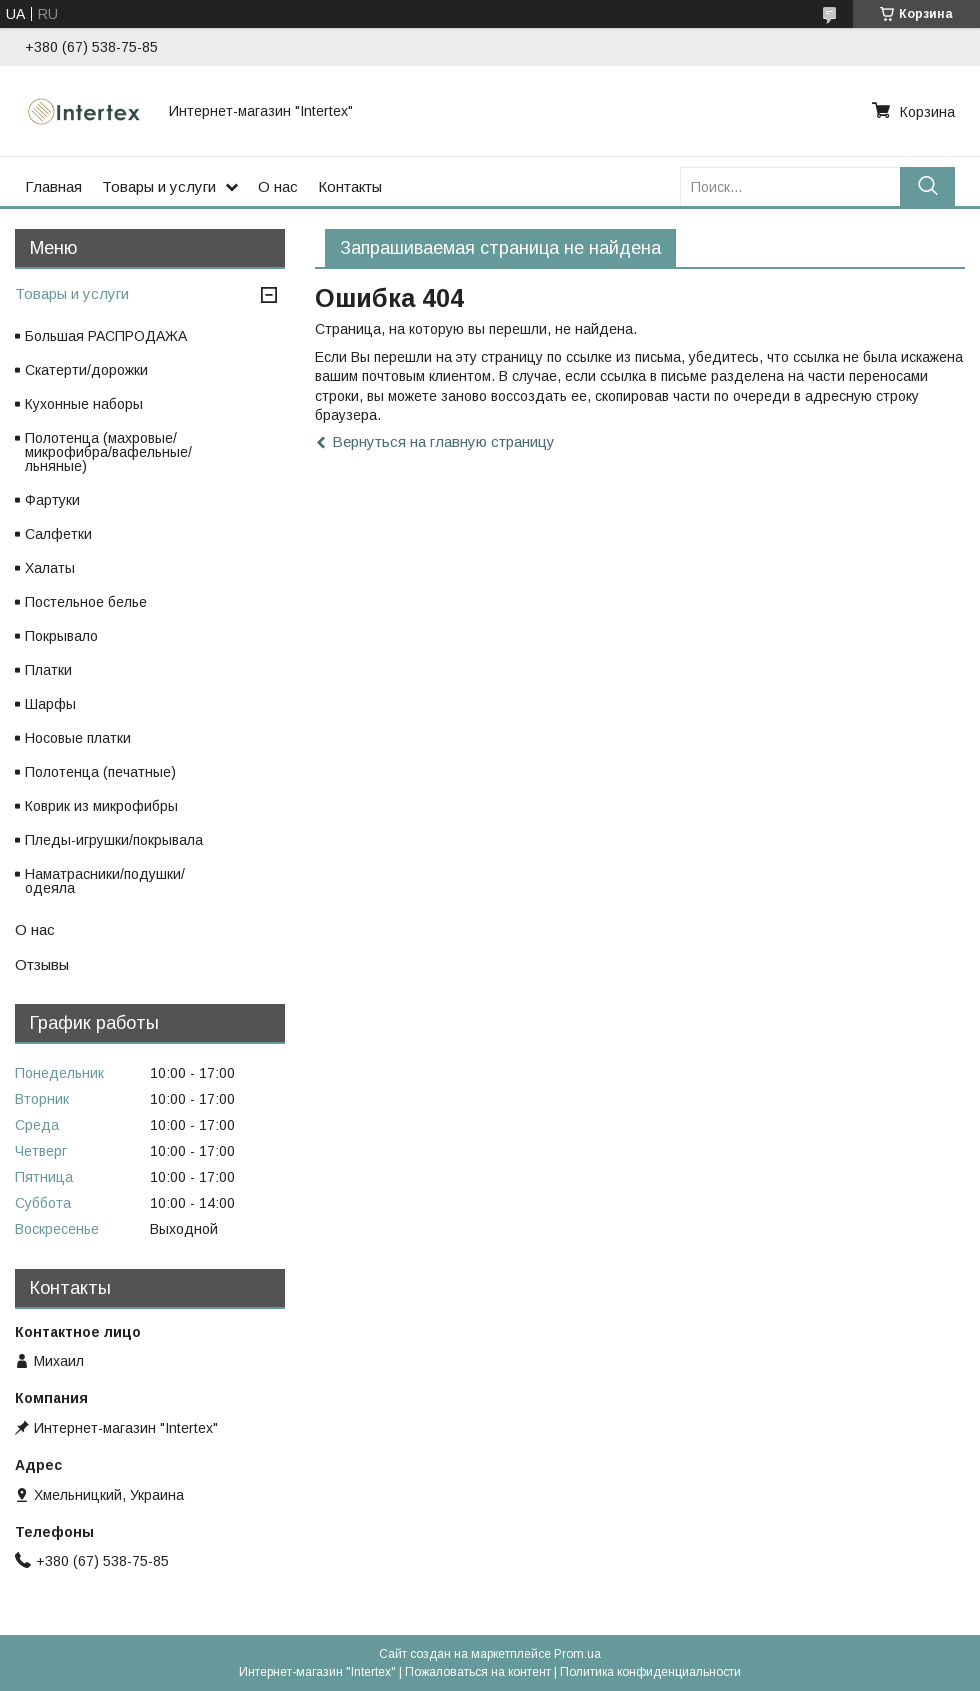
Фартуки (52, 500)
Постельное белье (86, 602)
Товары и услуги (159, 186)
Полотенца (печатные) (100, 772)
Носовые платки (78, 738)
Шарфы (50, 704)
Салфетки (58, 534)
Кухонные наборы (84, 404)
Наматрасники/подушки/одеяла (105, 881)
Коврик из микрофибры (101, 806)
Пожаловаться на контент (478, 1672)
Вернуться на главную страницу (443, 441)
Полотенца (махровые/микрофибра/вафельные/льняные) (108, 452)
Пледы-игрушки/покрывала (114, 840)
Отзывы (42, 964)
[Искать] (927, 186)
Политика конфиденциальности (650, 1672)
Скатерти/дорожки (86, 370)
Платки (48, 670)
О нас (278, 186)
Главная (53, 186)
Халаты (50, 568)
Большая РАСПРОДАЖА (106, 336)
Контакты (350, 186)
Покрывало (61, 636)
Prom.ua (577, 1654)
